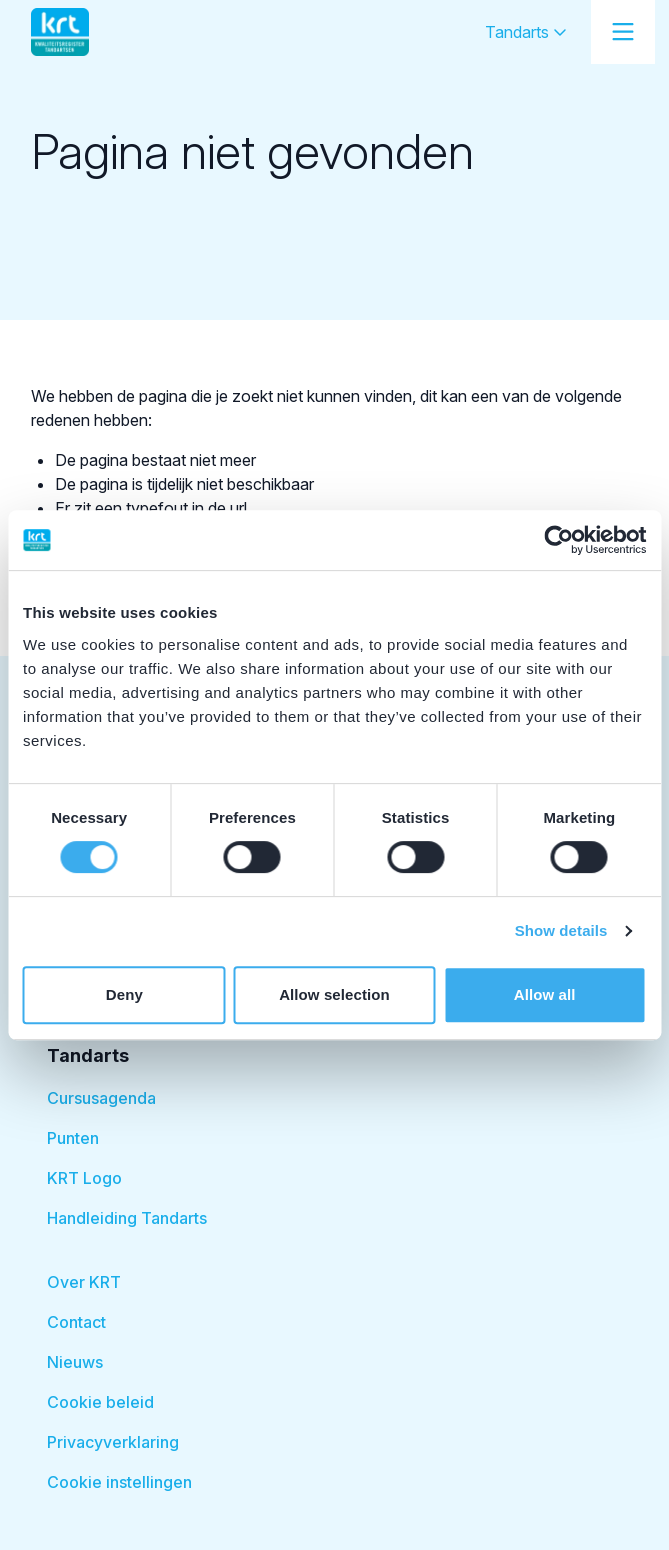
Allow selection (334, 994)
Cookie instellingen (119, 1482)
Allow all (545, 994)
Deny (124, 994)
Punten (73, 1138)
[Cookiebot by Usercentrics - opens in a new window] (558, 540)
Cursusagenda (101, 1098)
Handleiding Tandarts (127, 1218)
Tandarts (526, 32)
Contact (76, 1322)
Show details (561, 930)
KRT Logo (84, 1178)
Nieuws (75, 1362)
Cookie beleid (100, 1402)
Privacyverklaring (113, 1442)
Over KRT (84, 1282)
